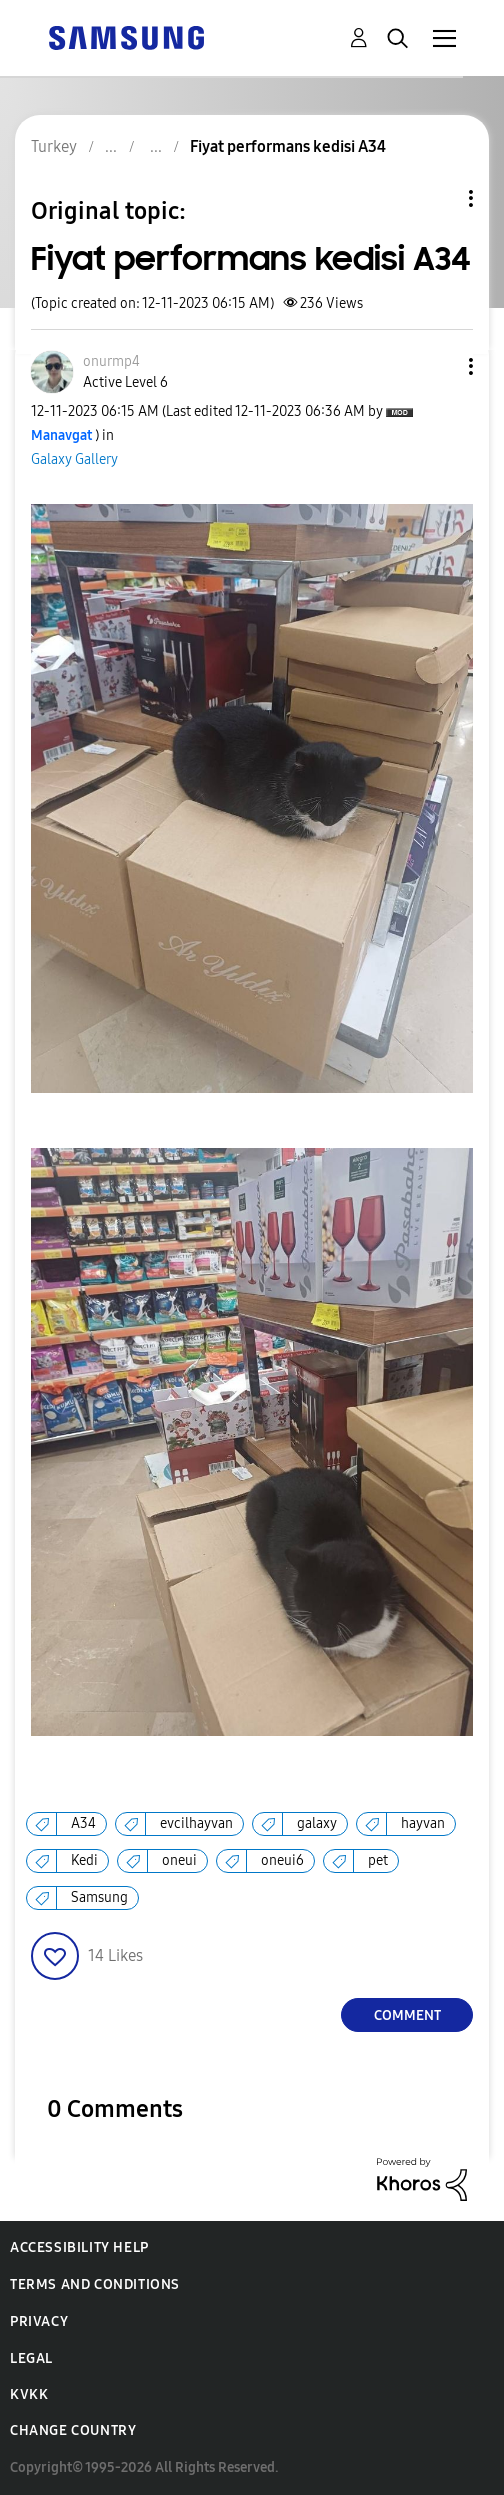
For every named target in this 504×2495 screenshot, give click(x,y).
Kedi (84, 1860)
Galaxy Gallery (74, 459)
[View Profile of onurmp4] (111, 361)
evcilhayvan (196, 1823)
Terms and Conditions (95, 2284)
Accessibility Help (79, 2247)
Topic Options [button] (437, 198)
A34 (83, 1823)
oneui (179, 1860)
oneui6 (282, 1860)
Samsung (99, 1897)
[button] (438, 366)
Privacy (39, 2321)
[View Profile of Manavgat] (61, 435)
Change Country (73, 2430)
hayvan (423, 1823)
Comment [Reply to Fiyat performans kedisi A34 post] (407, 2015)
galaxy (317, 1823)
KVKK (29, 2394)
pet (378, 1860)
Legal (31, 2358)
